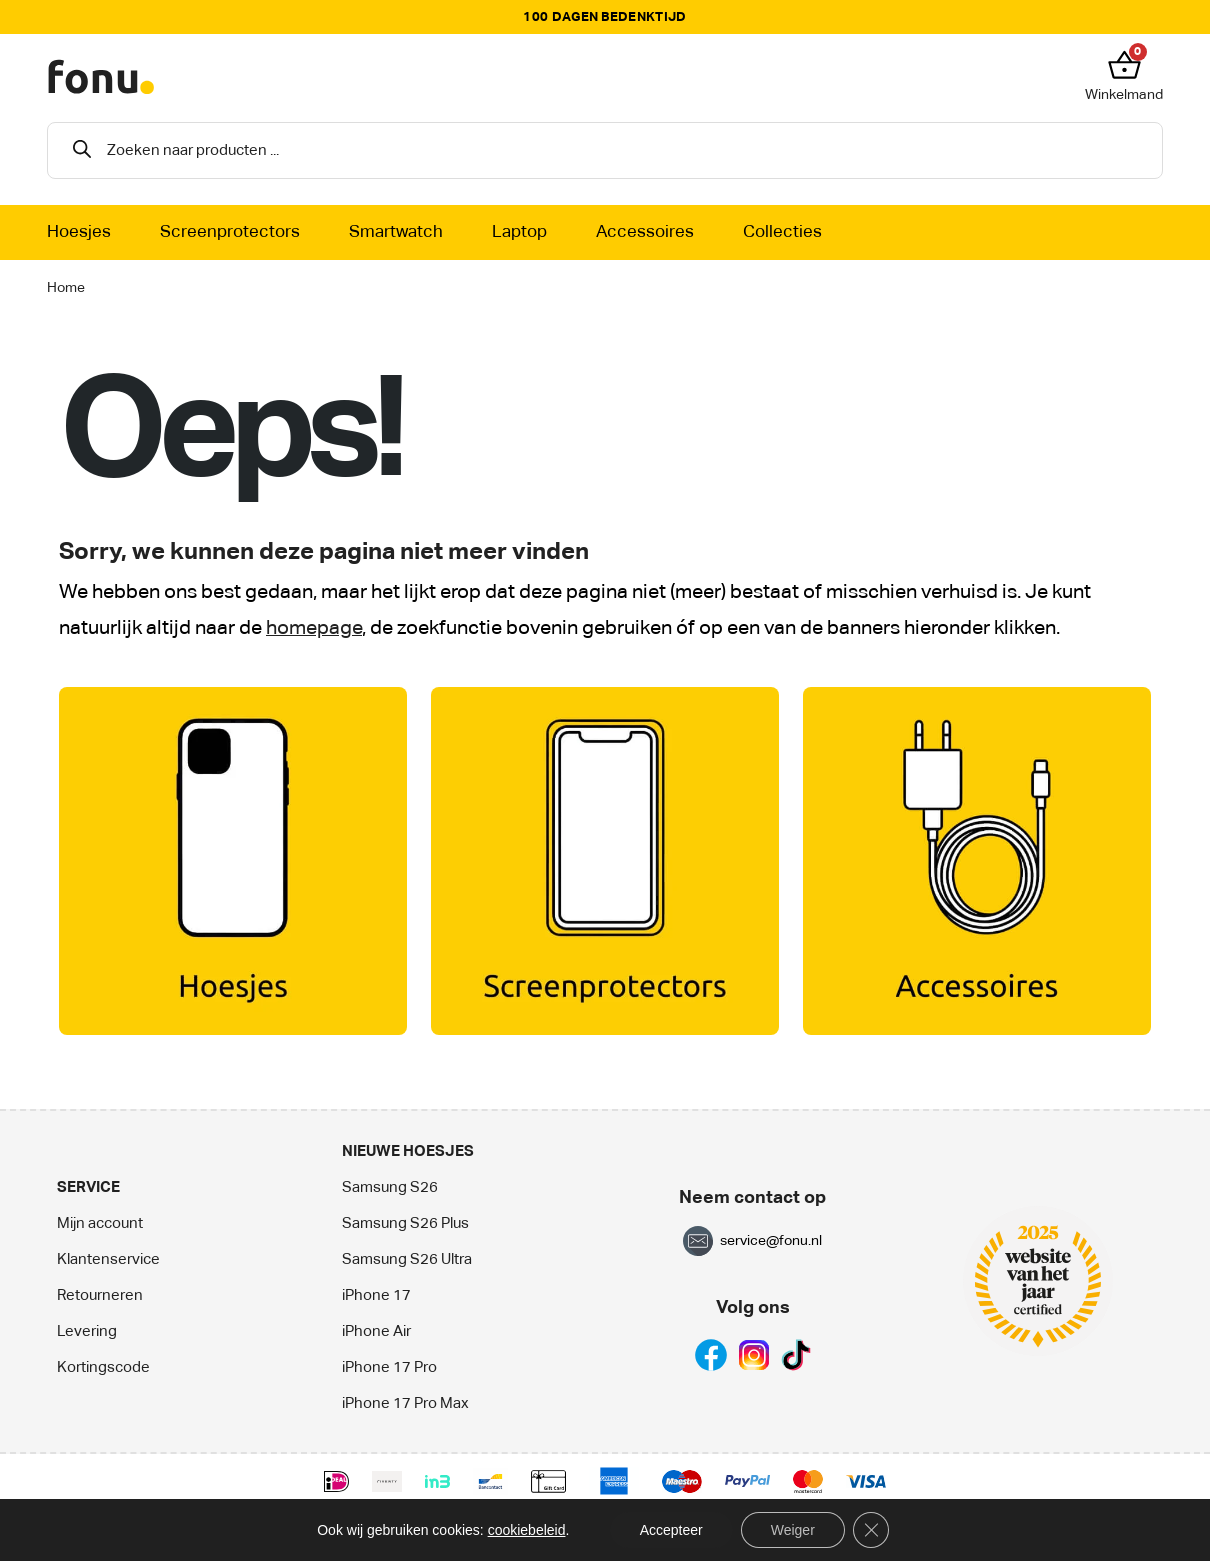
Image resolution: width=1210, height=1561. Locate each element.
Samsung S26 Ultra (407, 1259)
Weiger (793, 1530)
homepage (314, 628)
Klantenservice (108, 1259)
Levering (87, 1331)
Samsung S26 (390, 1187)
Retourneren (100, 1295)
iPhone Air (376, 1331)
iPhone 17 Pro (389, 1367)
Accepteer (671, 1530)
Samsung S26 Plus (405, 1223)
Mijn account (100, 1223)
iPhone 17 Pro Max (405, 1403)
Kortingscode (103, 1367)
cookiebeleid (527, 1530)
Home (66, 288)
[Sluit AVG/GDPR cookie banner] (871, 1530)
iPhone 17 (376, 1295)
